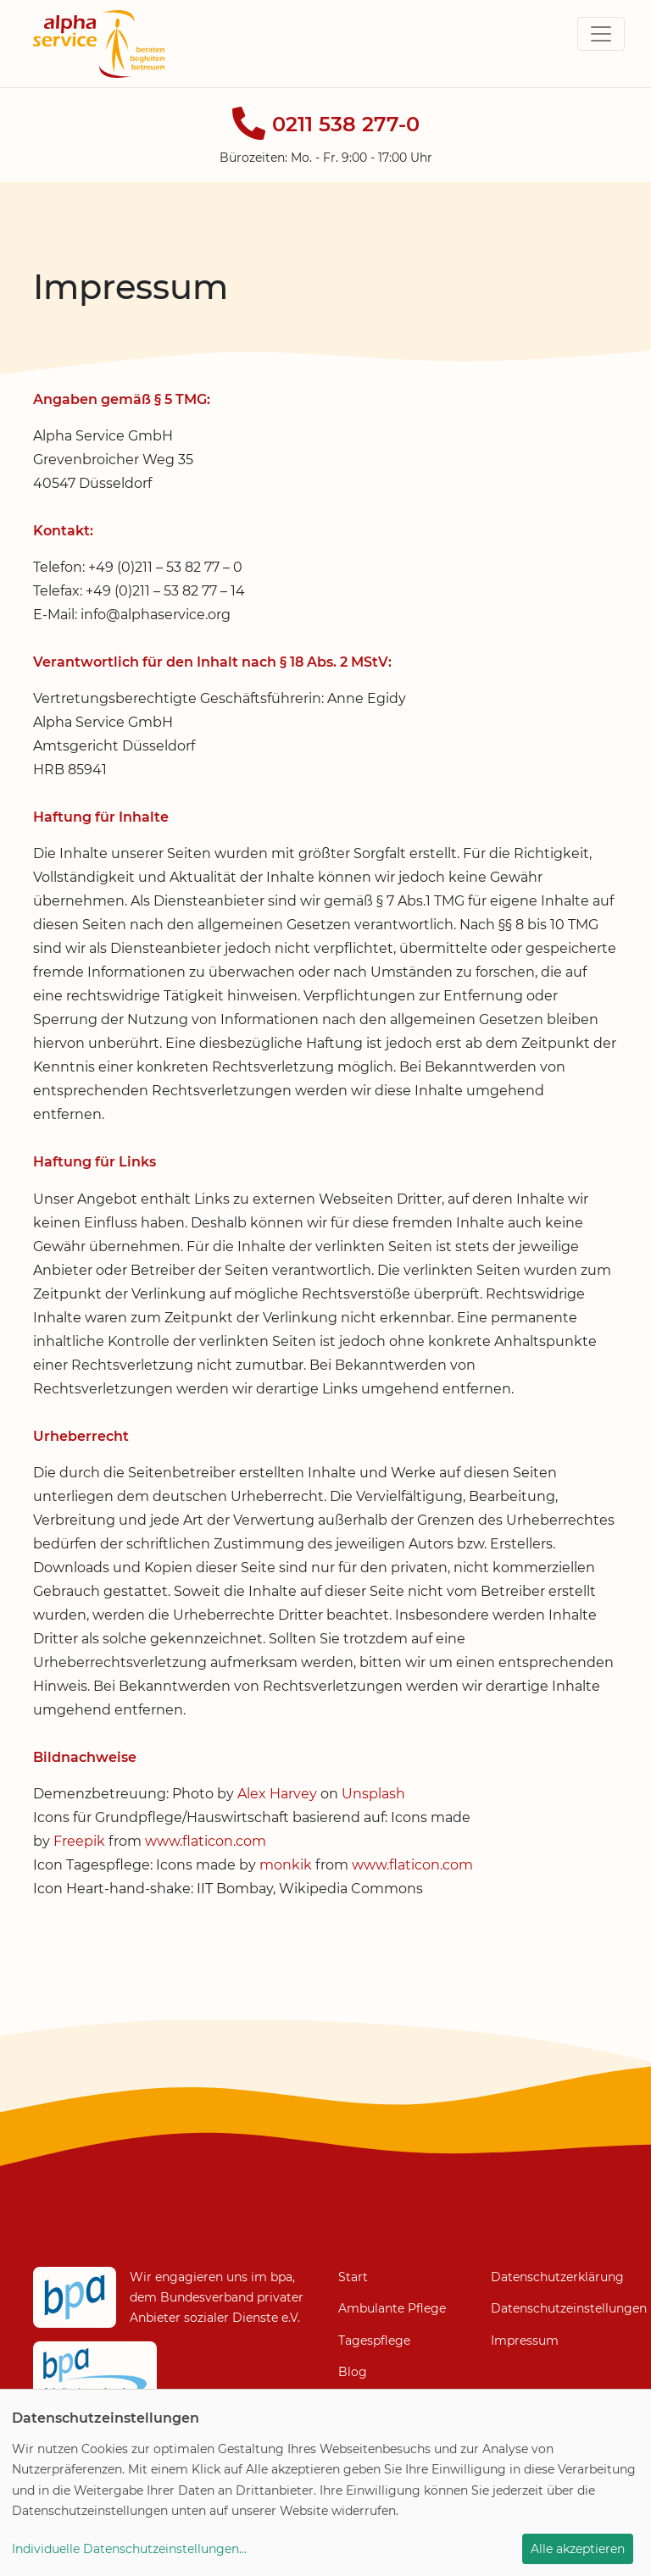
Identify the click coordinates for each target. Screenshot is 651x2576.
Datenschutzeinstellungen (554, 2308)
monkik (285, 1865)
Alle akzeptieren (578, 2549)
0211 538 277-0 (346, 124)
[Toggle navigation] (601, 34)
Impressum (525, 2340)
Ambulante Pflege (392, 2308)
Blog (352, 2371)
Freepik (79, 1841)
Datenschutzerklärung (557, 2277)
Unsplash (373, 1794)
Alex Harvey (277, 1794)
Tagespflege (374, 2340)
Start (353, 2277)
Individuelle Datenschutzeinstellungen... (129, 2549)
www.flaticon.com (205, 1841)
